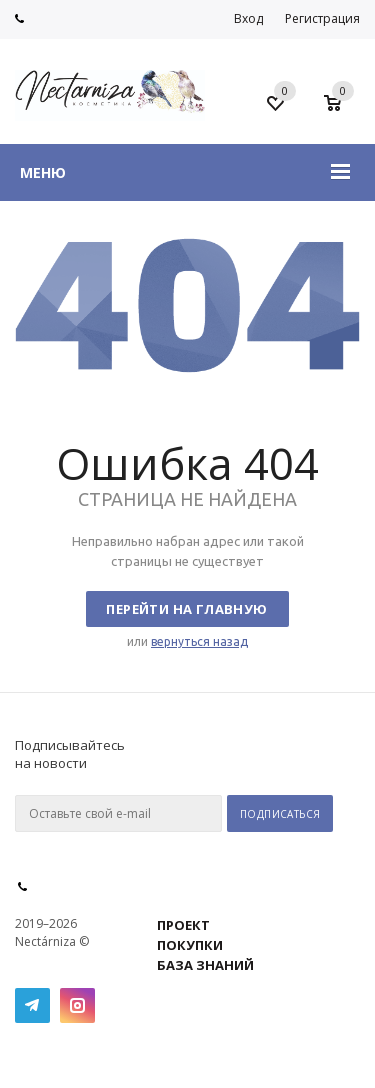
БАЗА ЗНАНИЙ (205, 965)
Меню (43, 172)
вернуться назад (199, 641)
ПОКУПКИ (190, 945)
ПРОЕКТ (183, 925)
